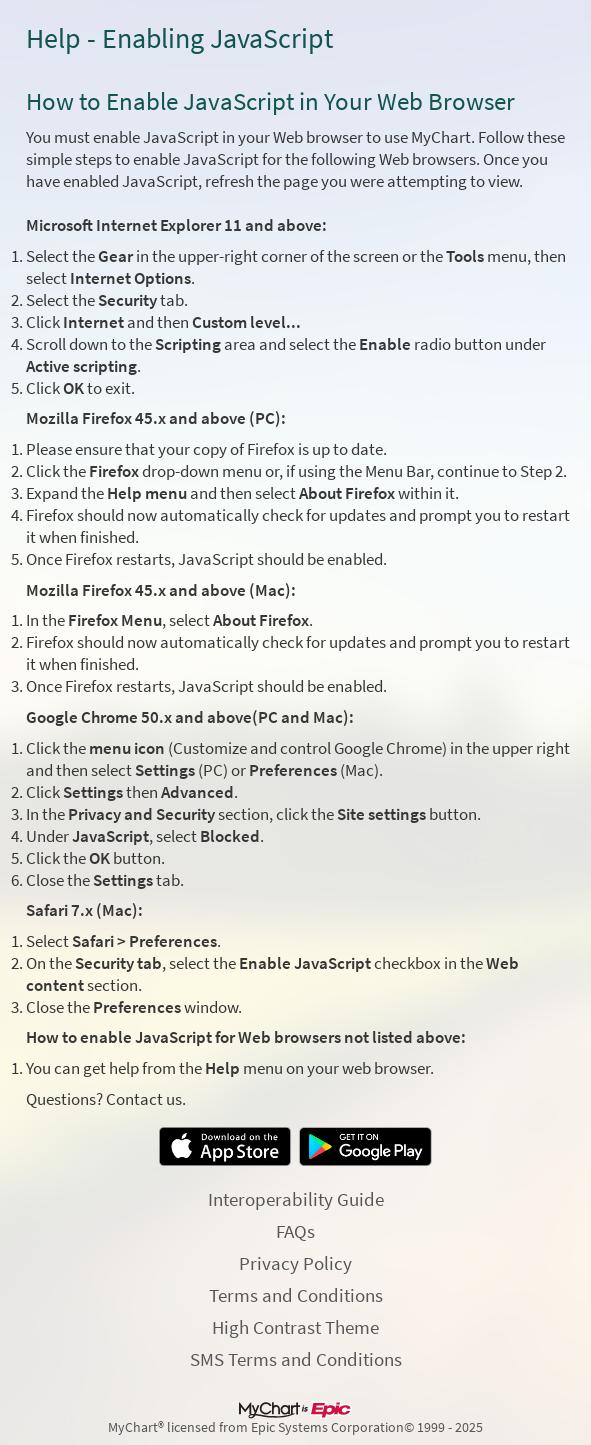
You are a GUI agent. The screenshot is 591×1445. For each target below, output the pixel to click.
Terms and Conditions (296, 1295)
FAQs (295, 1231)
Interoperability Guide (296, 1199)
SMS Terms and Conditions (296, 1359)
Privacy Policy (295, 1263)
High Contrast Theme (295, 1327)
